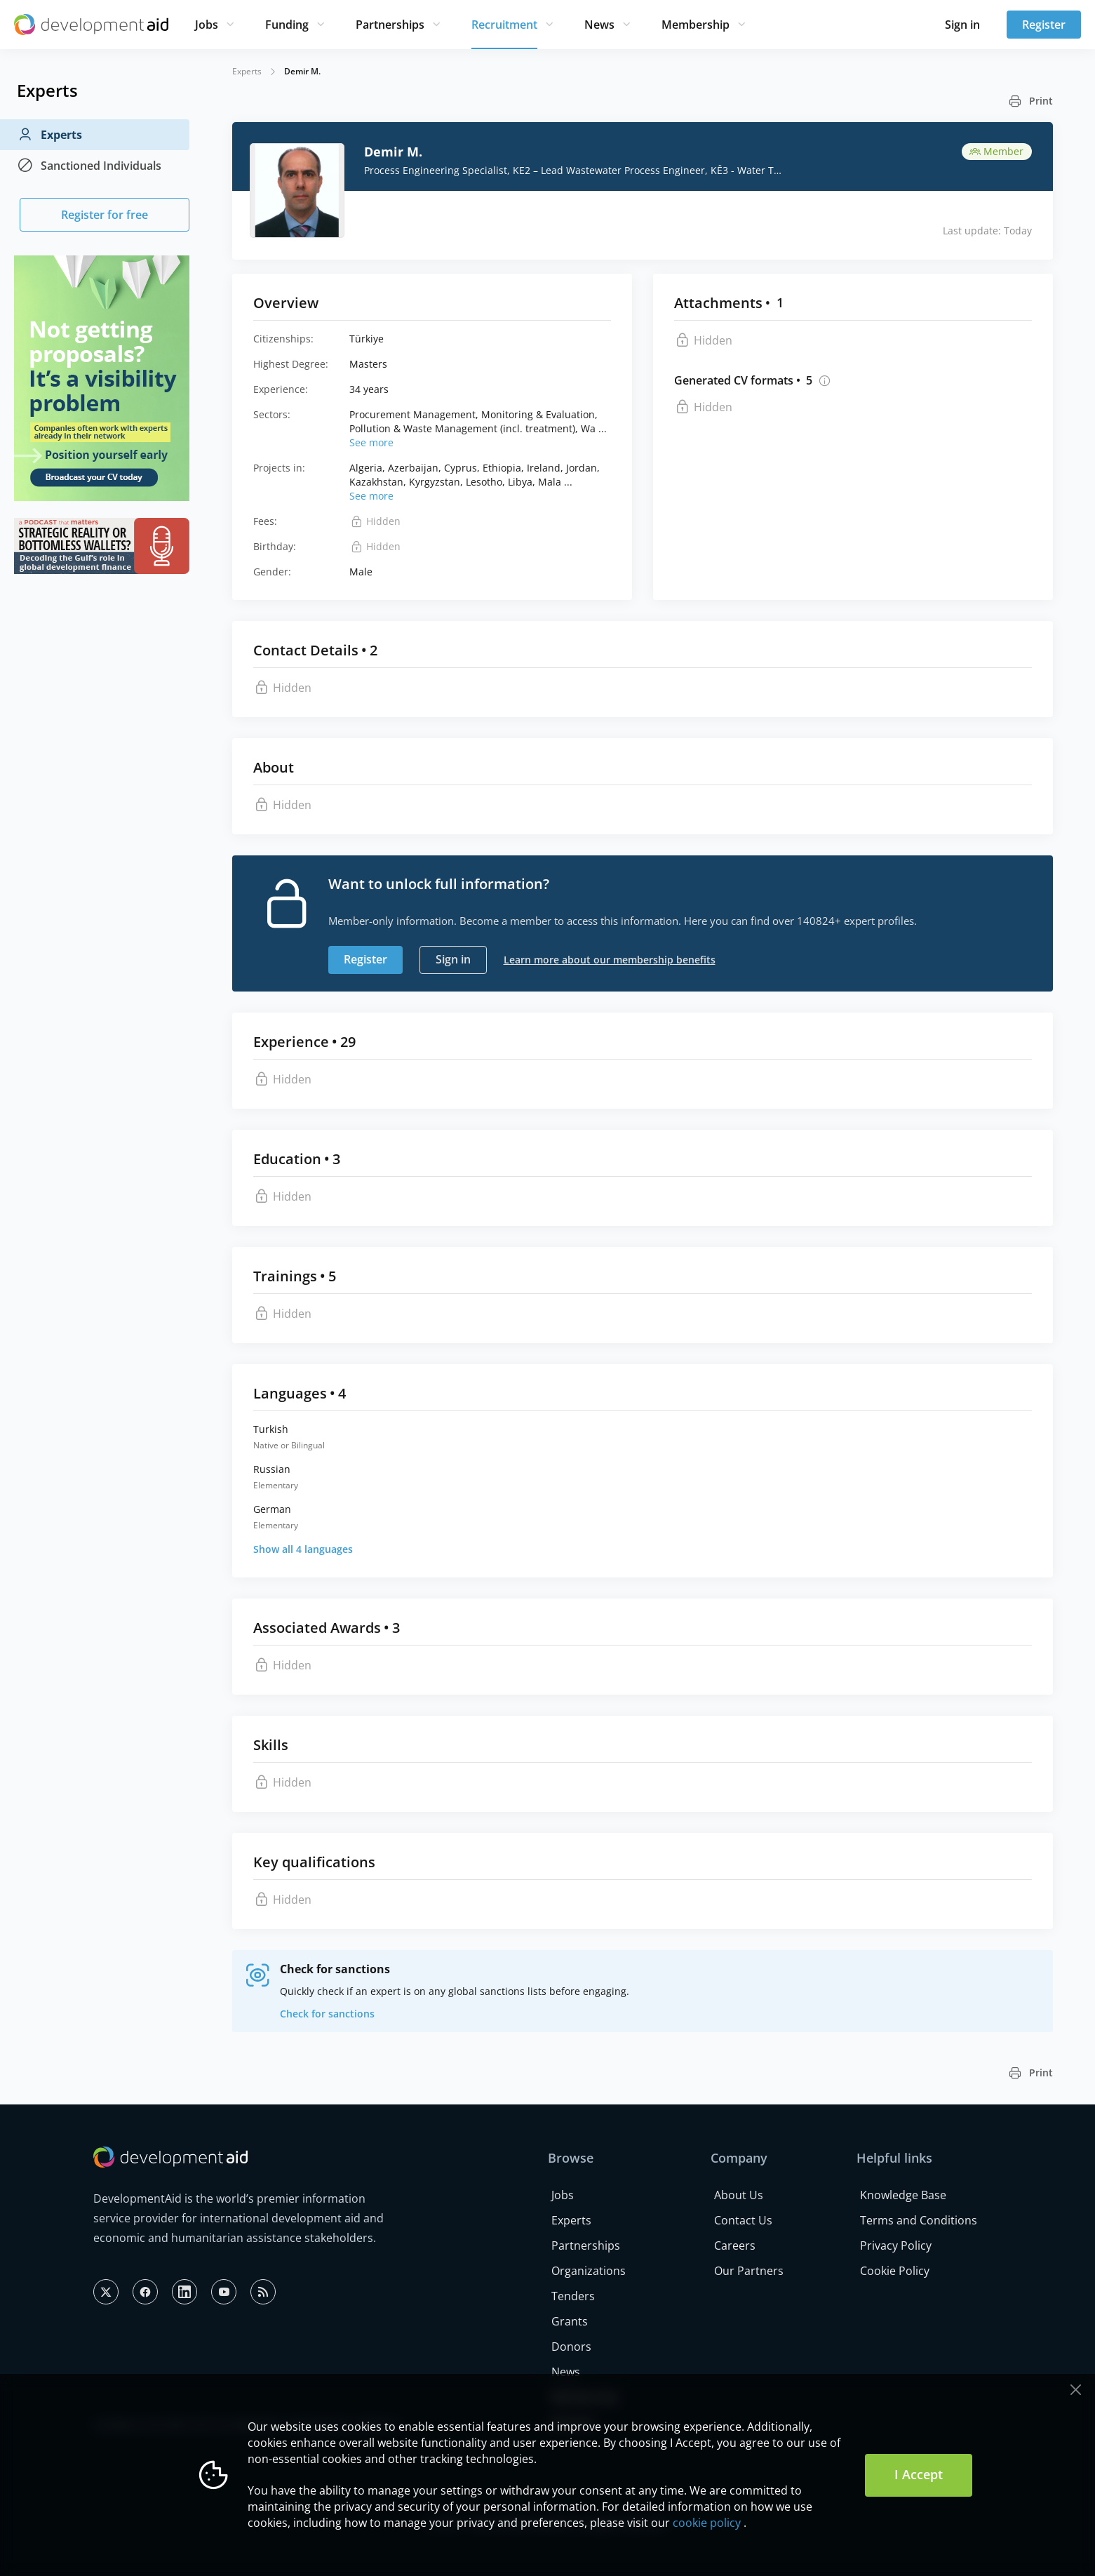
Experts (49, 134)
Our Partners (749, 2270)
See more (371, 442)
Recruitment (504, 24)
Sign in (962, 24)
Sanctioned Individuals (89, 165)
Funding (287, 24)
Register (1044, 24)
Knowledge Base (903, 2195)
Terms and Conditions (918, 2220)
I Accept (918, 2474)
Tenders (573, 2296)
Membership (695, 24)
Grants (569, 2321)
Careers (734, 2245)
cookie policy (707, 2522)
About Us (738, 2195)
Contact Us (743, 2220)
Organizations (588, 2270)
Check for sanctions (327, 2013)
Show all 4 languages (303, 1549)
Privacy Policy (896, 2245)
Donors (571, 2346)
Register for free (104, 214)
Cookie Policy (894, 2270)
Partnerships (390, 24)
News (599, 24)
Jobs (206, 24)
